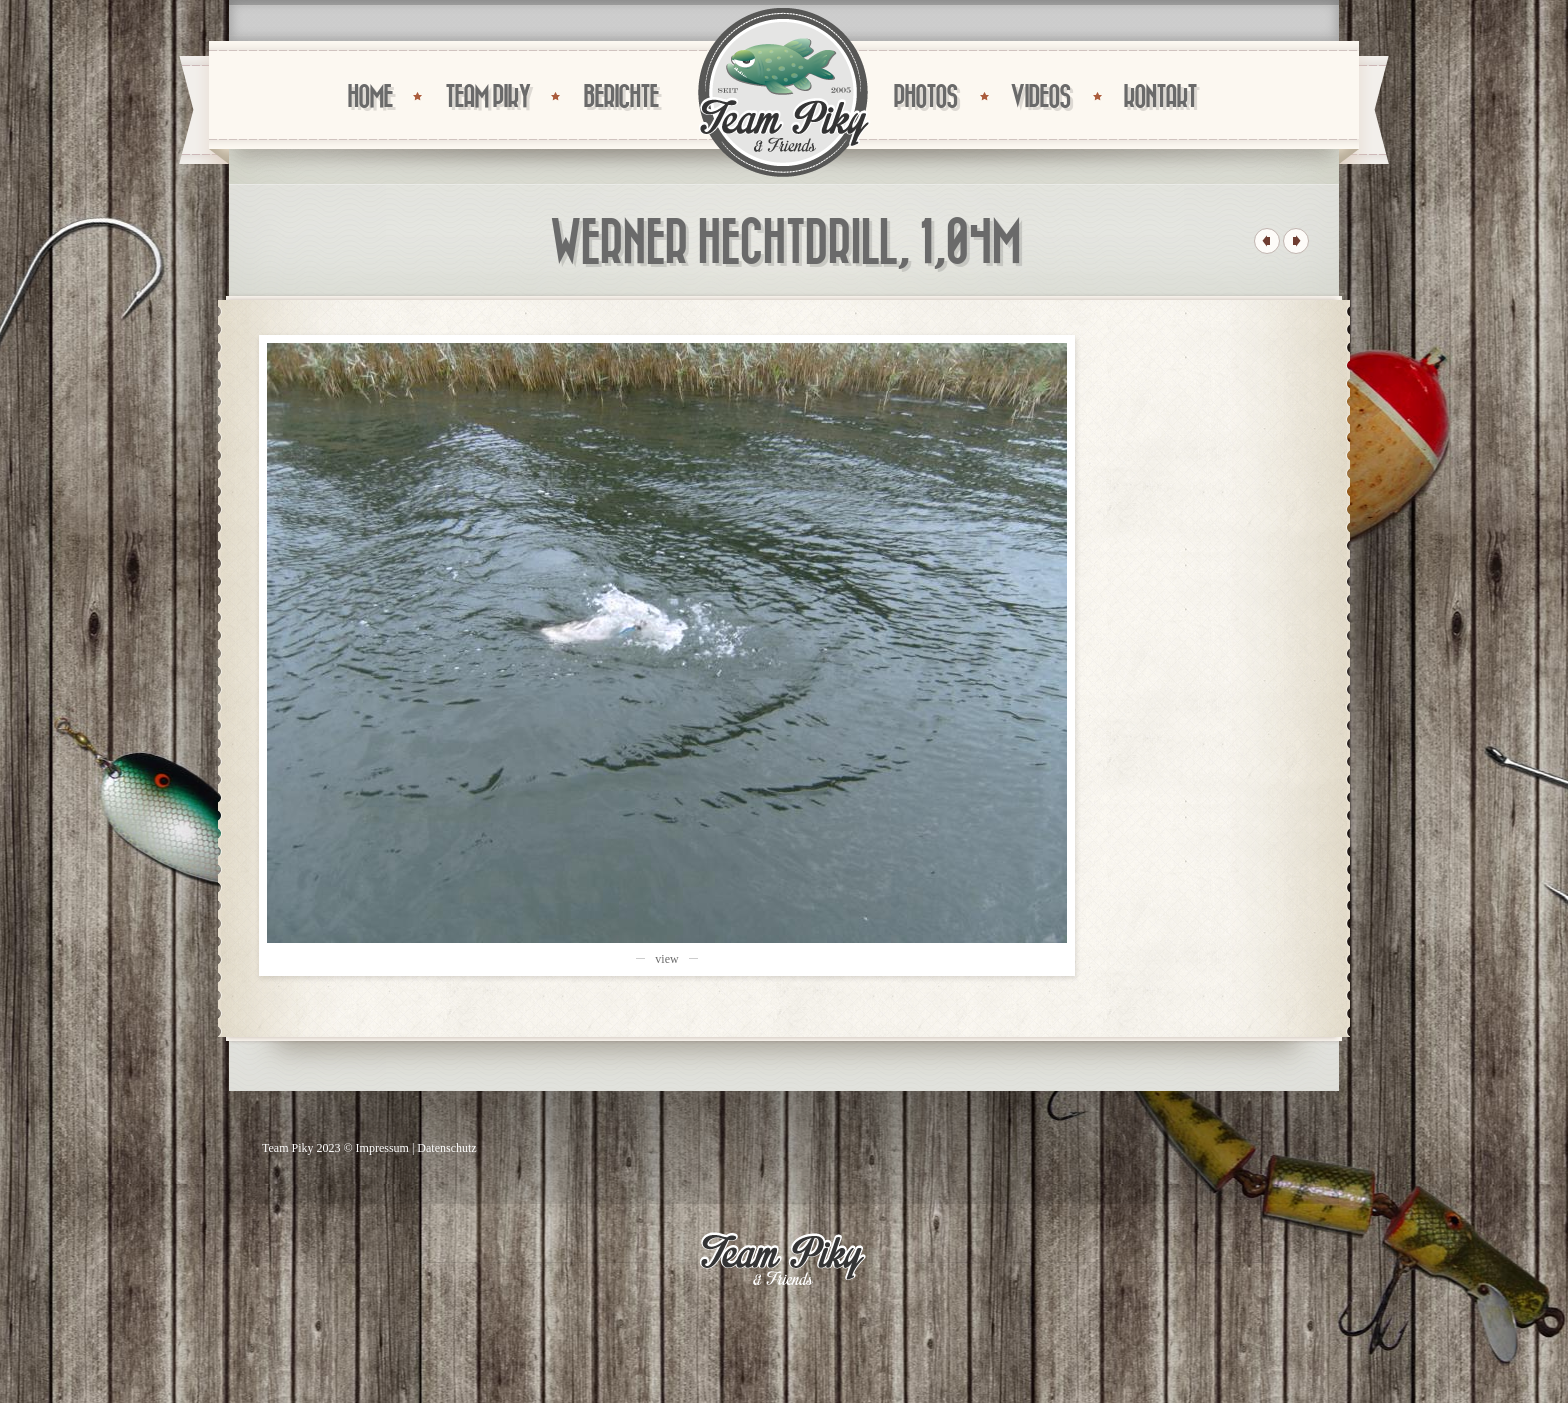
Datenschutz (446, 1148)
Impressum (382, 1148)
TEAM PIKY (487, 97)
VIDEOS (1040, 97)
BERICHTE (620, 97)
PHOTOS (925, 97)
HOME (369, 97)
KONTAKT (1159, 97)
